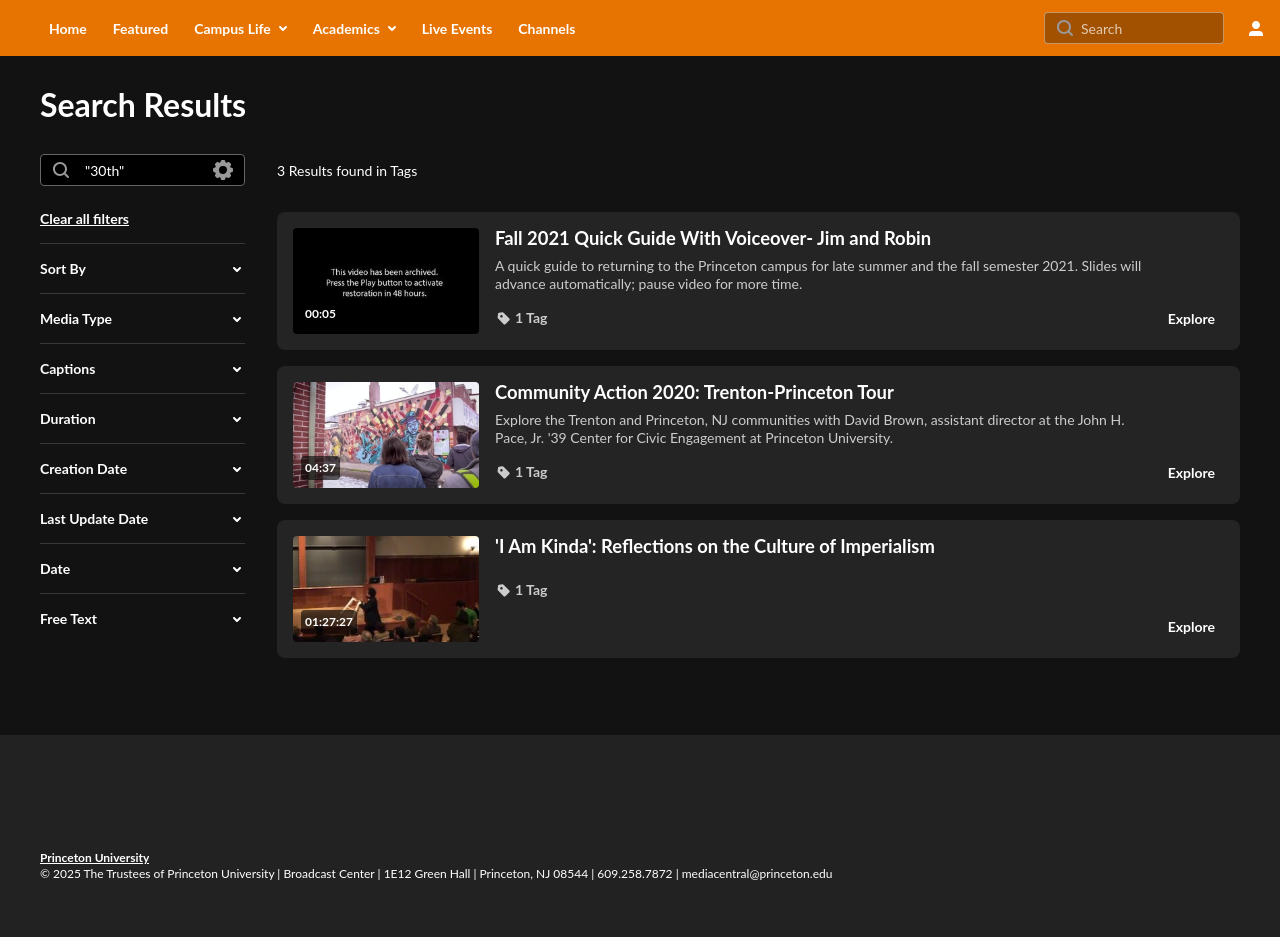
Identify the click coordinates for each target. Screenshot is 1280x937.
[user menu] (1256, 28)
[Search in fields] (223, 170)
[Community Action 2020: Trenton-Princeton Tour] (818, 392)
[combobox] (141, 170)
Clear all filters (84, 218)
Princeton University (94, 857)
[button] (142, 269)
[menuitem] (68, 28)
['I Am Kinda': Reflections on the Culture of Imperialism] (818, 546)
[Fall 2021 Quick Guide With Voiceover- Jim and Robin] (818, 238)
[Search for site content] (1150, 28)
